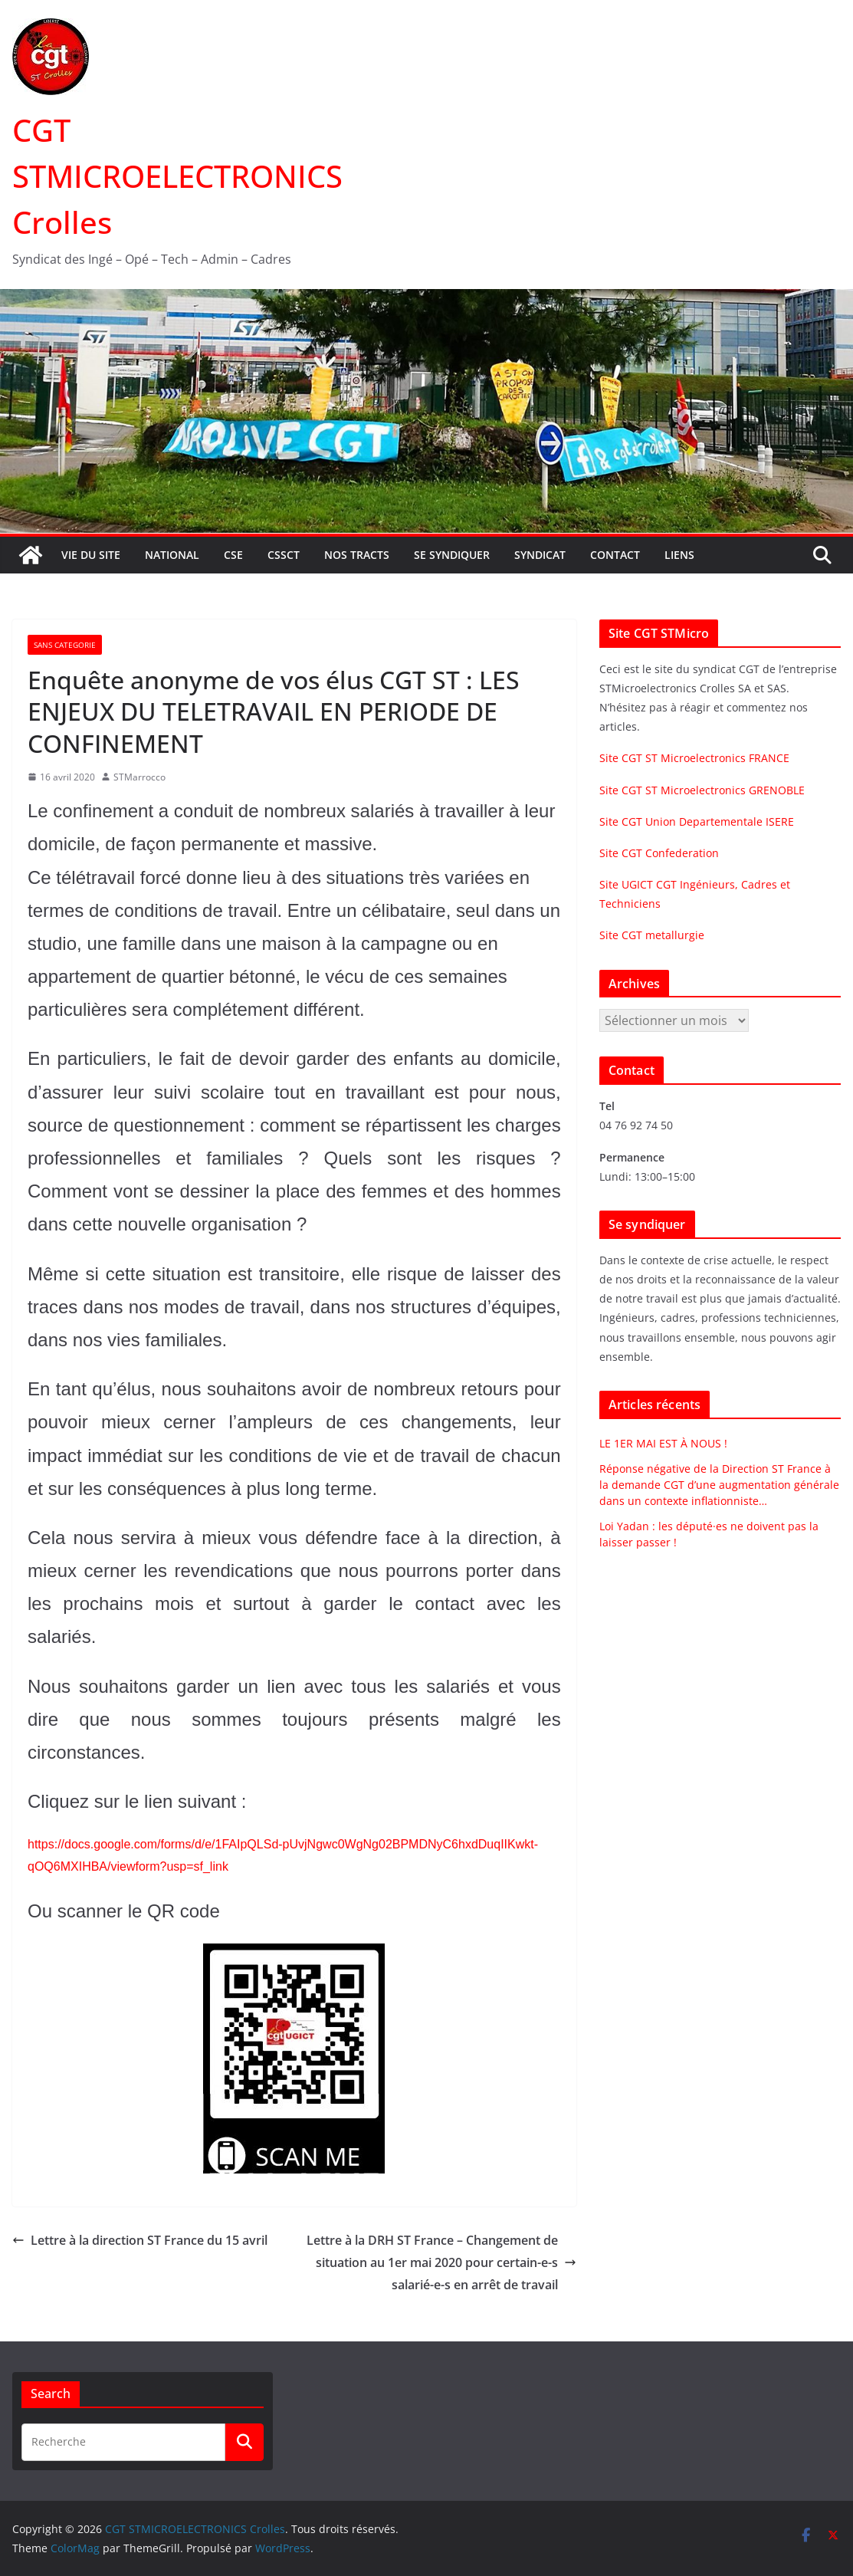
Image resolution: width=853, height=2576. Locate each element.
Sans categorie (65, 644)
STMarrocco (139, 777)
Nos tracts (356, 554)
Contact (615, 554)
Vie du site (90, 554)
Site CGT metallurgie (651, 935)
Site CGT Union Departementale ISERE (696, 821)
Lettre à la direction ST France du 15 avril (139, 2240)
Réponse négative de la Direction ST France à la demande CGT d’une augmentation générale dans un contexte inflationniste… (719, 1484)
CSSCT (283, 554)
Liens (679, 554)
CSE (233, 554)
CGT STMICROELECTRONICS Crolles (177, 176)
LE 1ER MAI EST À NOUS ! (663, 1443)
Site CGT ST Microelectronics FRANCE (694, 758)
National (172, 554)
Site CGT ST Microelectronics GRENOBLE (702, 790)
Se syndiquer (452, 554)
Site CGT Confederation (659, 853)
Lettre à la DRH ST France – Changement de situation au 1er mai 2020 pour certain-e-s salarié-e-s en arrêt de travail (441, 2262)
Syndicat (540, 554)
